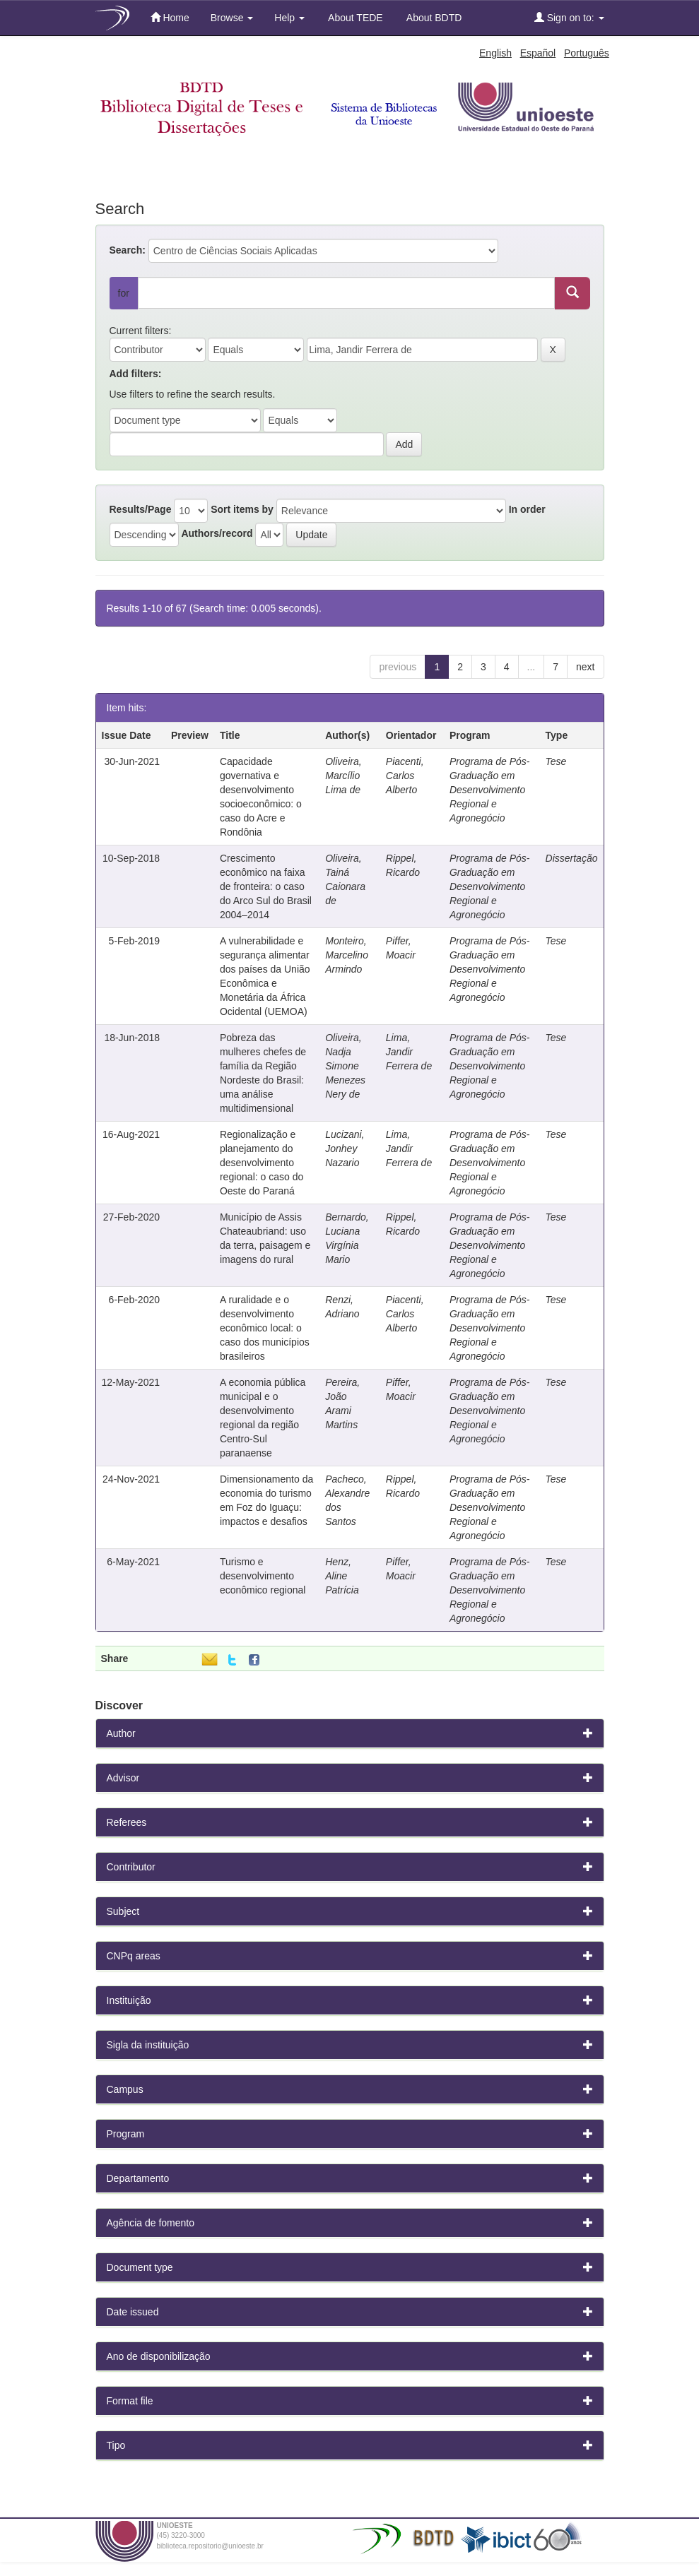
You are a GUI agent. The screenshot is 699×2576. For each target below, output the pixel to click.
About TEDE (354, 17)
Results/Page (141, 509)
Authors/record (216, 533)
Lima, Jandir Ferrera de (409, 1052)
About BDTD (433, 17)
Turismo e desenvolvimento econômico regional (262, 1576)
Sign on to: (569, 17)
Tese (556, 761)
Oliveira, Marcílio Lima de (343, 775)
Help (289, 17)
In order (527, 509)
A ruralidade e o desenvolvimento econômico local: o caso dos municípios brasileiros (265, 1328)
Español (538, 53)
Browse (232, 17)
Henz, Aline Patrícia (341, 1576)
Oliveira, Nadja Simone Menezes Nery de (345, 1066)
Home (170, 17)
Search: (128, 250)
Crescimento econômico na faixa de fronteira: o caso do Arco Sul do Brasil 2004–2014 (266, 886)
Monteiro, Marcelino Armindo (346, 955)
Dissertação (572, 858)
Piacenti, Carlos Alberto (405, 775)
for (123, 293)
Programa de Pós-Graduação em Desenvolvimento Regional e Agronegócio (490, 790)
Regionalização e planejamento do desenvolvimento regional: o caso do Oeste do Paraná (261, 1163)
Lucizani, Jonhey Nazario (344, 1148)
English (495, 53)
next (585, 666)
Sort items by (242, 509)
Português (586, 53)
